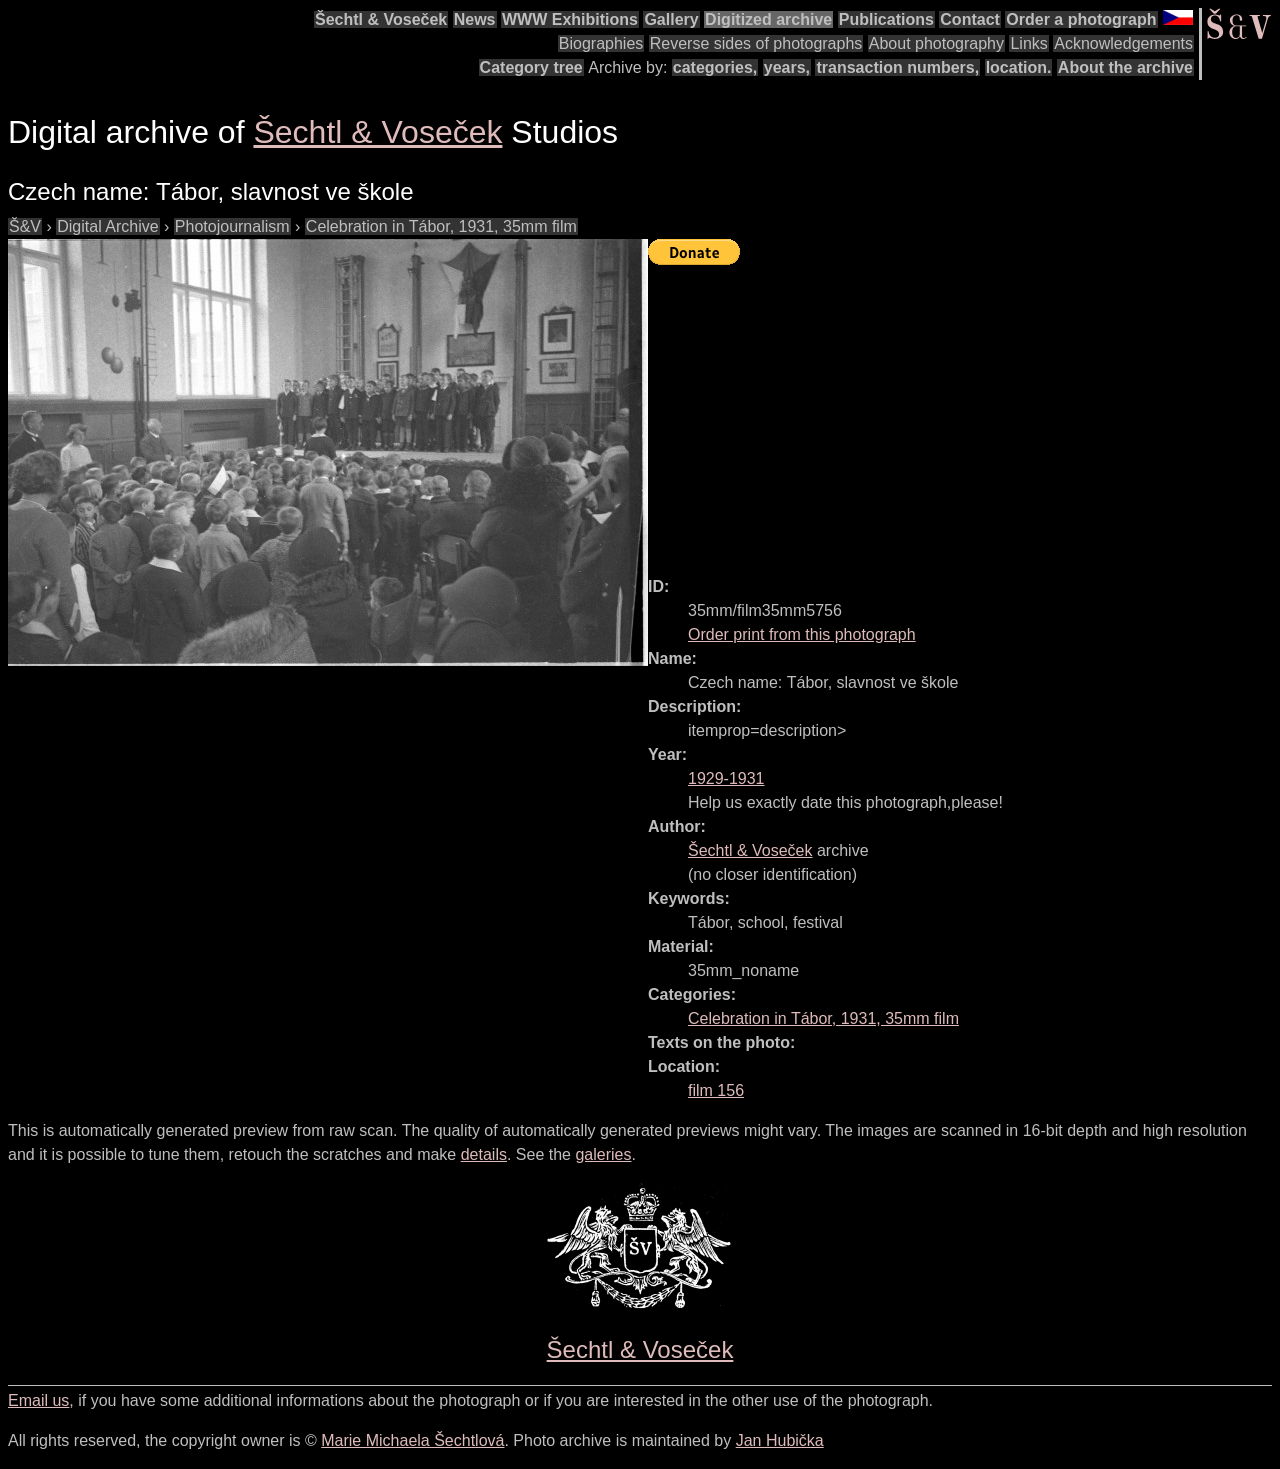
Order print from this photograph (802, 634)
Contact (970, 19)
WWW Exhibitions (570, 19)
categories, (715, 67)
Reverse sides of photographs (756, 43)
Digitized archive (768, 19)
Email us (38, 1400)
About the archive (1125, 67)
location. (1019, 67)
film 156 (716, 1090)
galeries (603, 1154)
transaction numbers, (897, 67)
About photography (936, 43)
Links (1028, 43)
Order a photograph (1081, 19)
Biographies (601, 43)
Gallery (671, 19)
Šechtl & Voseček (381, 19)
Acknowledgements (1123, 43)
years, (787, 67)
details (484, 1154)
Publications (886, 19)
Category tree (531, 67)
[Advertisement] (964, 412)
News (475, 19)
